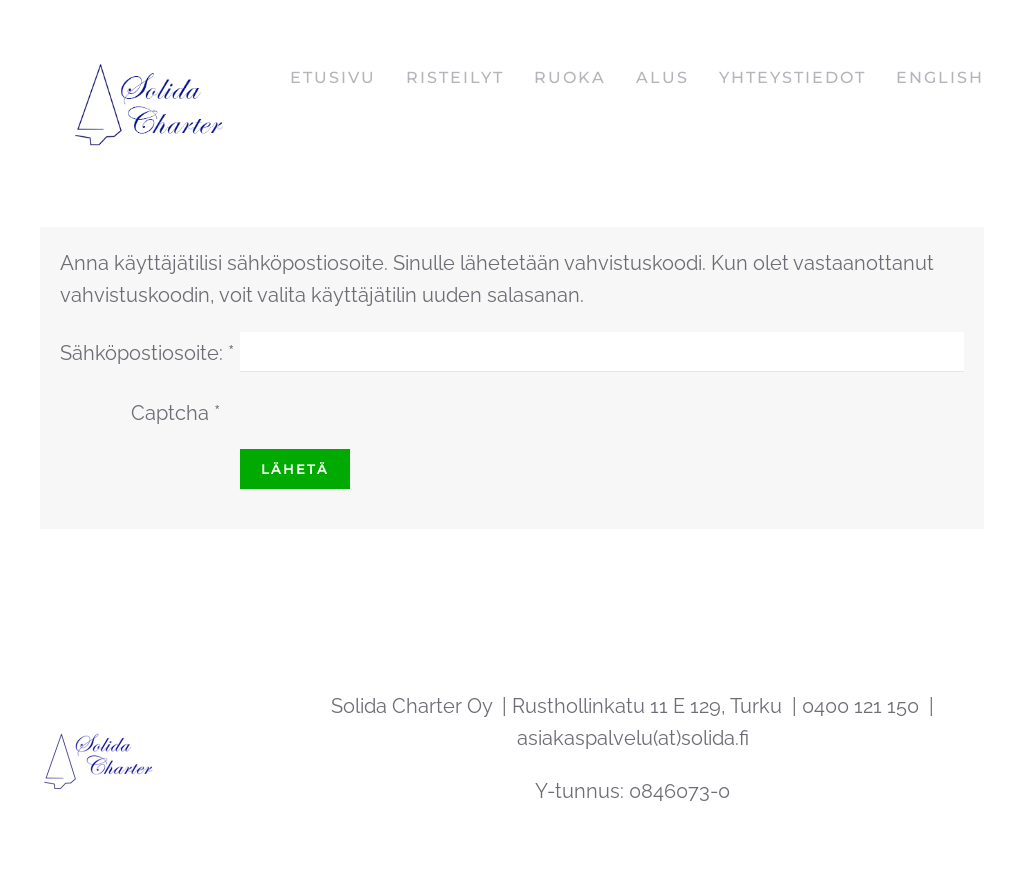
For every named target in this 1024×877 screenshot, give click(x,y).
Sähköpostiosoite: (147, 353)
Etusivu (333, 77)
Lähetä (295, 469)
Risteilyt (455, 77)
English (940, 77)
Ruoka (570, 77)
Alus (662, 77)
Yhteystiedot (792, 77)
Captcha (175, 413)
